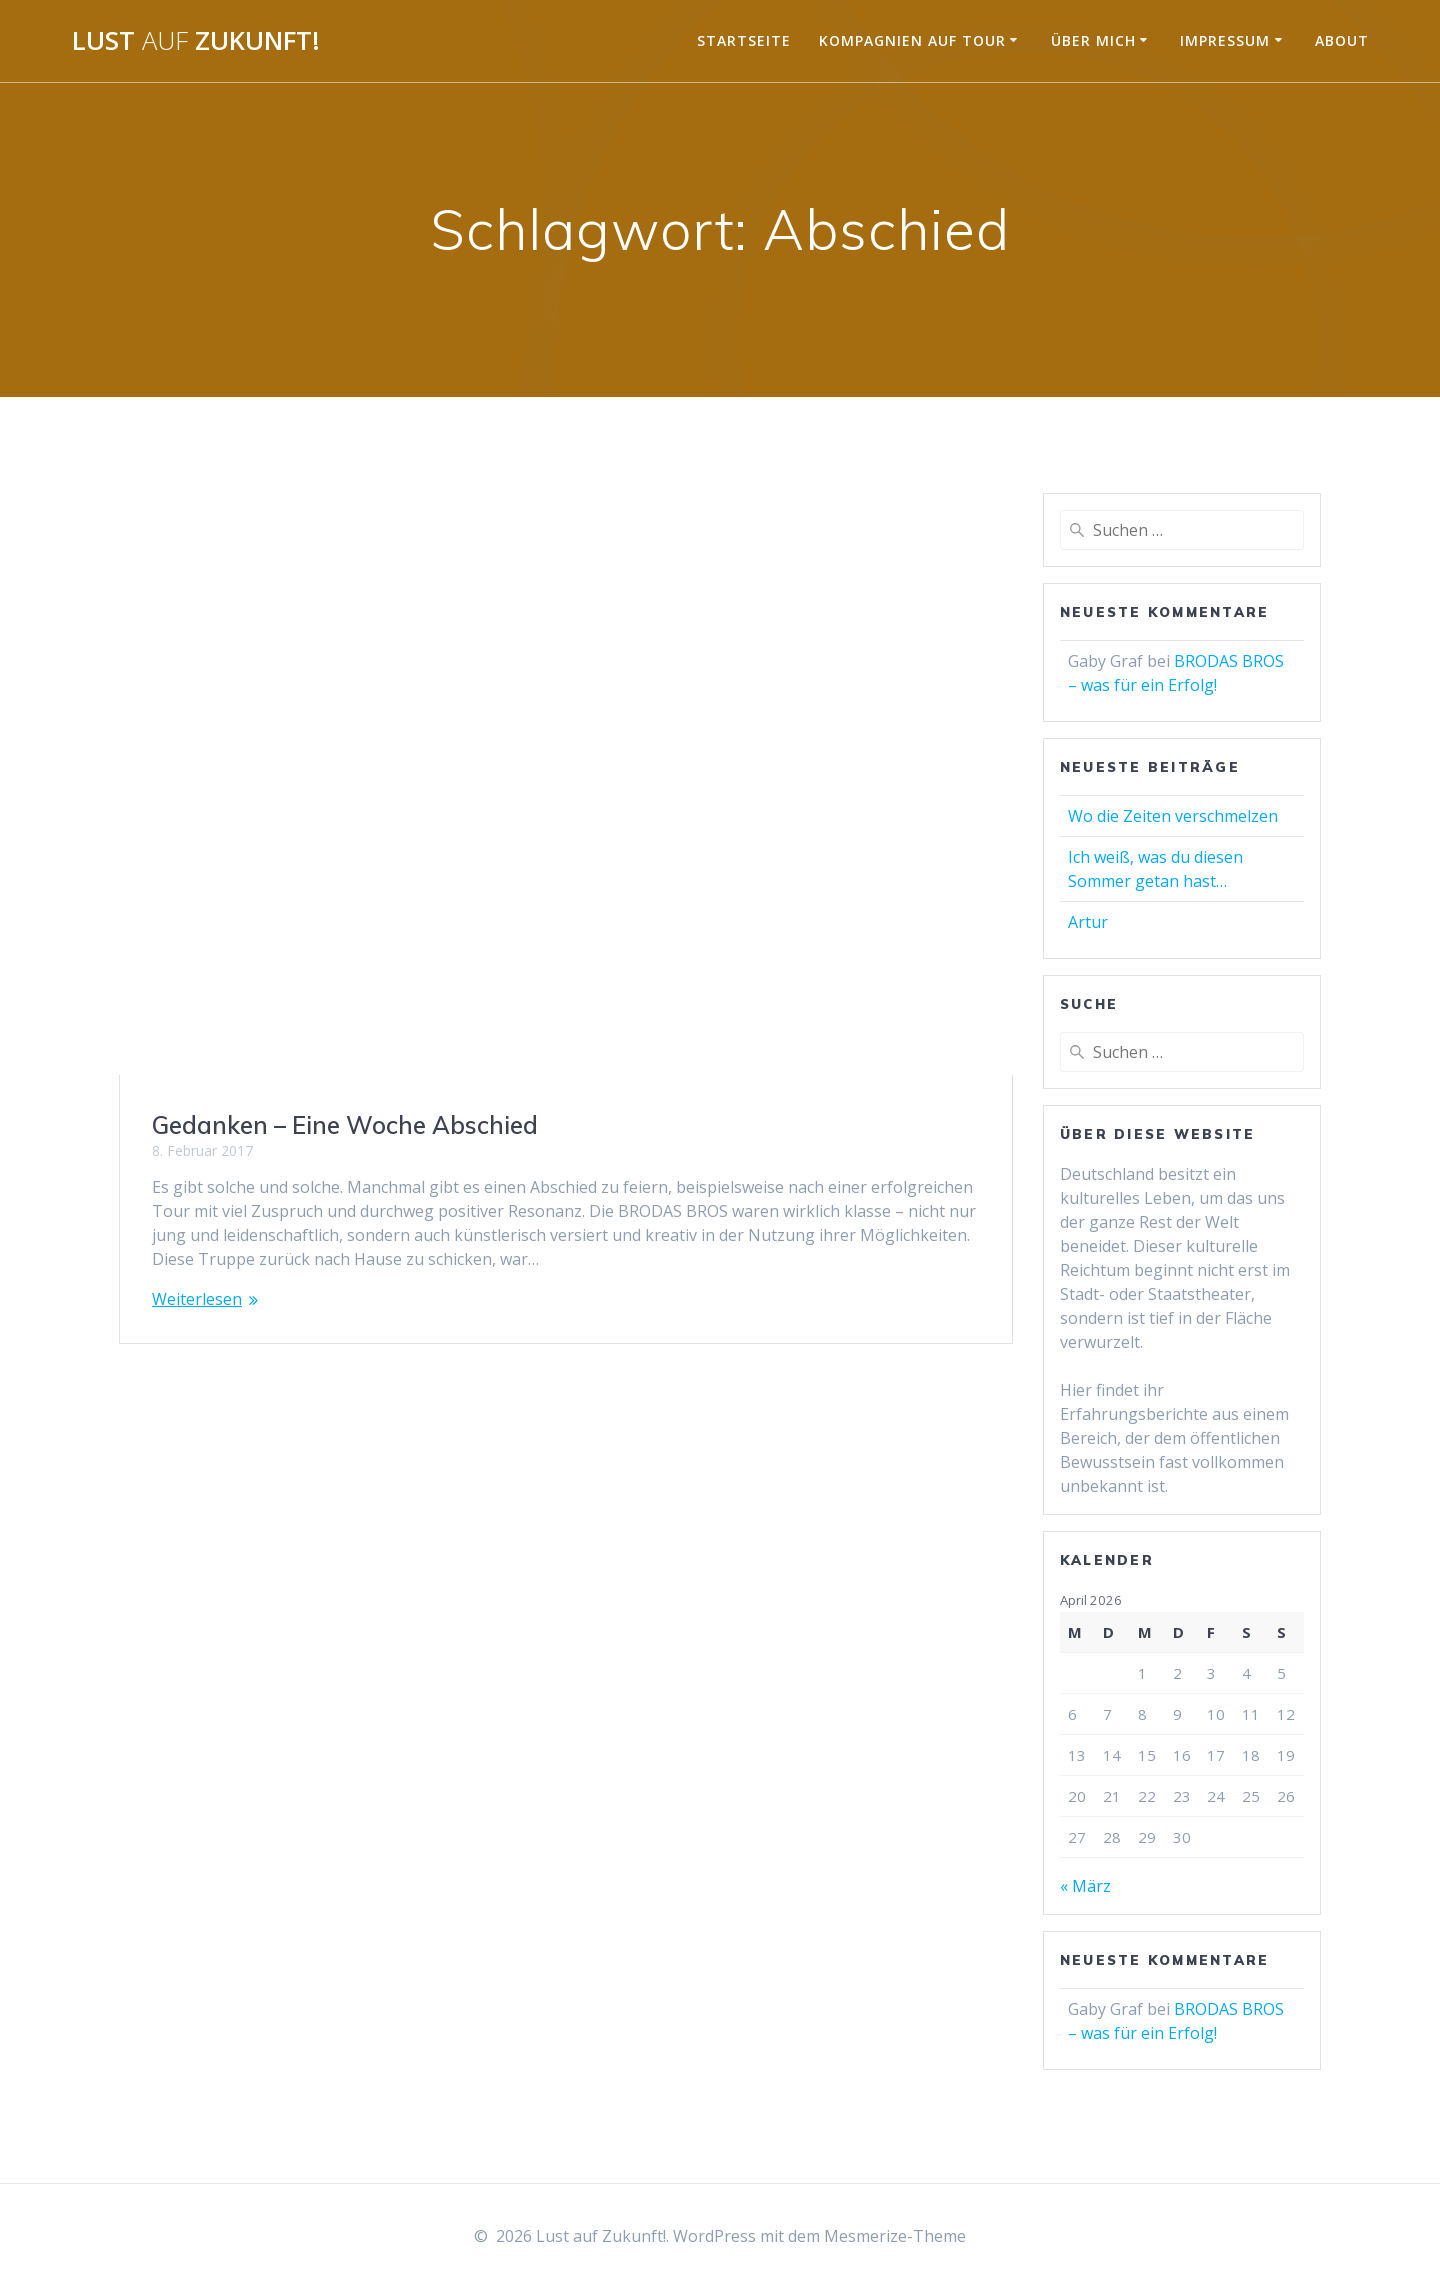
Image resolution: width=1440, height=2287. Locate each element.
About (1342, 40)
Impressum (1225, 40)
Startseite (744, 40)
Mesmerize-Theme (895, 2236)
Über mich (1093, 40)
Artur (1088, 922)
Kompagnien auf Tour (912, 40)
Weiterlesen (197, 1299)
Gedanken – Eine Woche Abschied (345, 1125)
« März (1085, 1886)
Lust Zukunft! (196, 41)
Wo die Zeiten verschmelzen (1173, 816)
